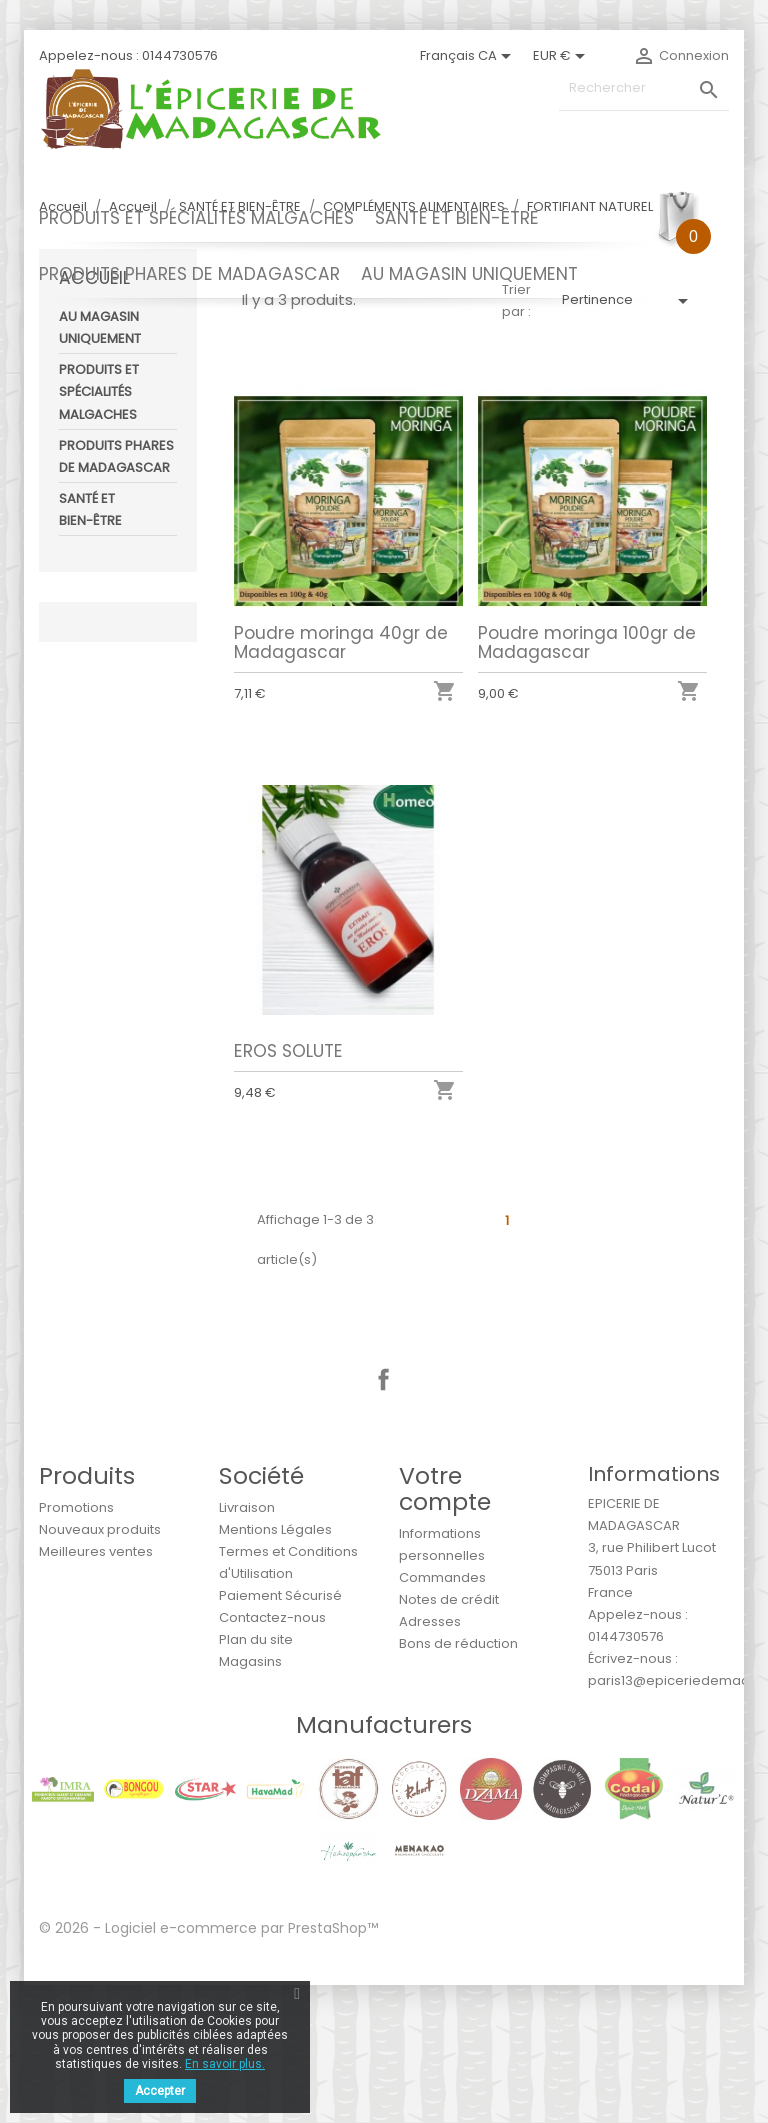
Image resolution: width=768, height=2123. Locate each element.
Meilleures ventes (96, 1689)
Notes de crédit (449, 1737)
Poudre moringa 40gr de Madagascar (341, 780)
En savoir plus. (225, 2064)
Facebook (384, 1518)
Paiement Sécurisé (280, 1733)
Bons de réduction (458, 1781)
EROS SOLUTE (288, 1189)
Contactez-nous (272, 1755)
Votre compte (445, 1626)
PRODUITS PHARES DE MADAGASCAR (189, 274)
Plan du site (256, 1777)
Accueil (94, 416)
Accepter (160, 2091)
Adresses (430, 1759)
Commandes (442, 1715)
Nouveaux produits (100, 1667)
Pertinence (628, 439)
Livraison (247, 1645)
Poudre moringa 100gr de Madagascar (587, 780)
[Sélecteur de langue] (469, 56)
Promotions (76, 1645)
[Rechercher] (644, 88)
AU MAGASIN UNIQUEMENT (469, 274)
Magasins (250, 1799)
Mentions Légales (275, 1667)
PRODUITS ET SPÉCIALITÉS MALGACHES (196, 218)
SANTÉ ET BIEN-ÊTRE (457, 218)
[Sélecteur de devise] (562, 56)
